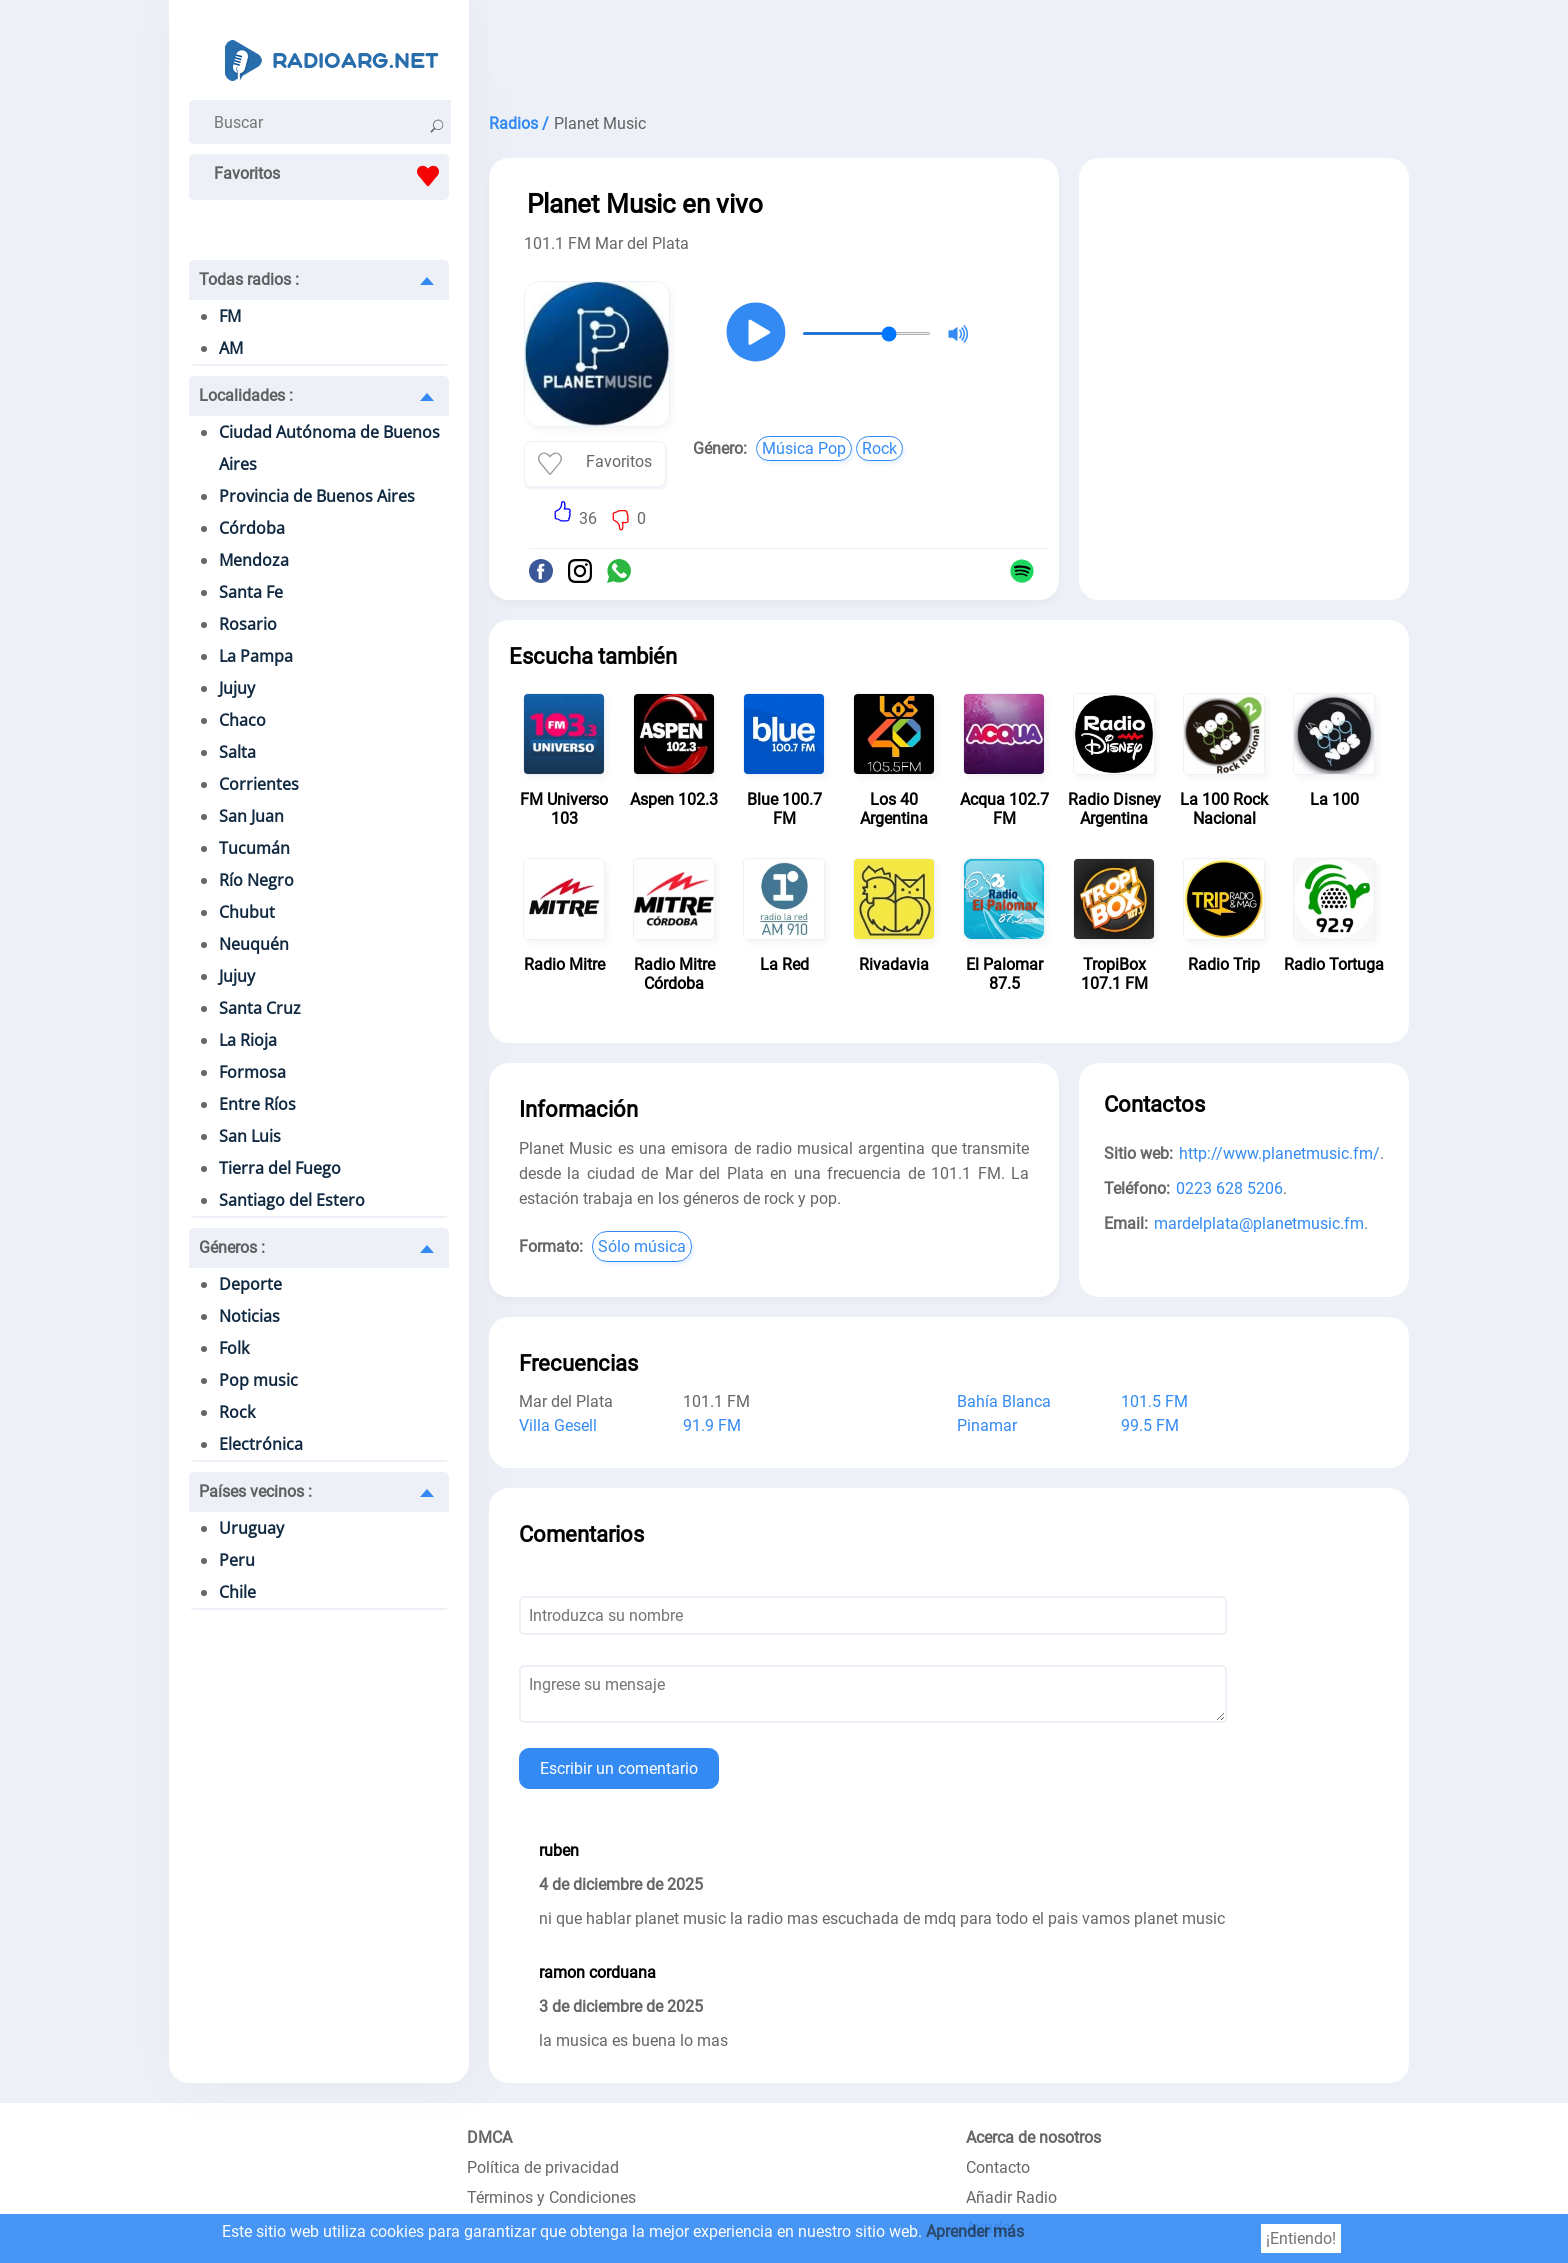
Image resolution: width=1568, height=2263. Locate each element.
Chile (237, 1592)
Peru (237, 1560)
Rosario (248, 624)
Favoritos (331, 176)
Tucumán (254, 848)
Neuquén (254, 944)
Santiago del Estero (292, 1200)
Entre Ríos (257, 1104)
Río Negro (256, 880)
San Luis (250, 1136)
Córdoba (252, 528)
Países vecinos (255, 1491)
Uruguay (251, 1528)
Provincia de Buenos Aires (317, 496)
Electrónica (261, 1444)
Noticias (249, 1316)
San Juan (251, 816)
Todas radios (249, 279)
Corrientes (259, 784)
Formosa (252, 1072)
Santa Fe (251, 592)
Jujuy (237, 688)
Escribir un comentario (619, 1768)
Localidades (246, 395)
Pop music (258, 1380)
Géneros (232, 1247)
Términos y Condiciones (551, 2197)
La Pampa (256, 656)
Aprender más (975, 2231)
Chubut (247, 912)
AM (231, 348)
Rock (237, 1412)
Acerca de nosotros (1033, 2137)
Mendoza (254, 560)
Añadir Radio (1011, 2197)
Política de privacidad (543, 2167)
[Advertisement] (949, 50)
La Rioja (248, 1040)
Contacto (998, 2167)
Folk (234, 1348)
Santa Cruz (260, 1008)
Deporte (250, 1284)
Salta (237, 752)
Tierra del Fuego (280, 1168)
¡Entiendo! (1301, 2238)
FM (230, 316)
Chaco (242, 720)
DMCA (489, 2137)
